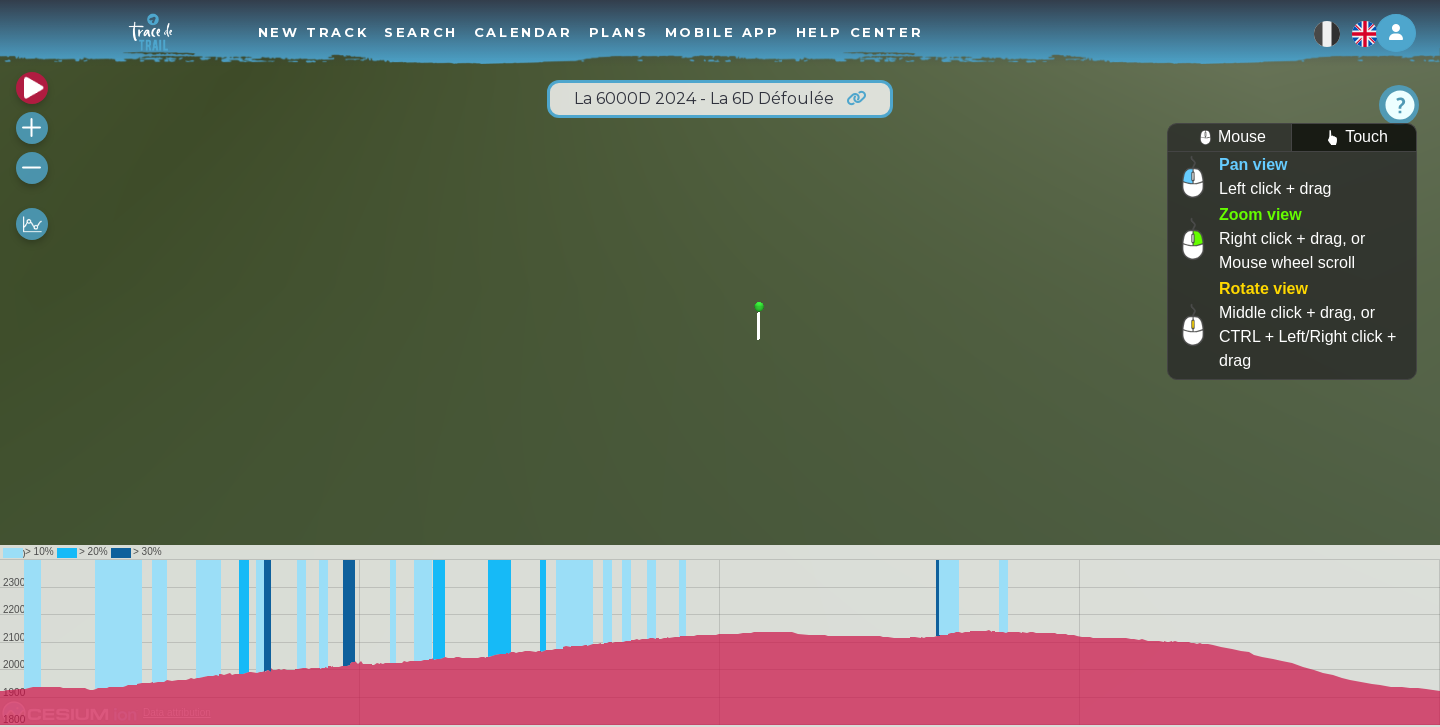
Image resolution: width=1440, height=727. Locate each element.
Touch (1354, 137)
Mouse (1229, 137)
